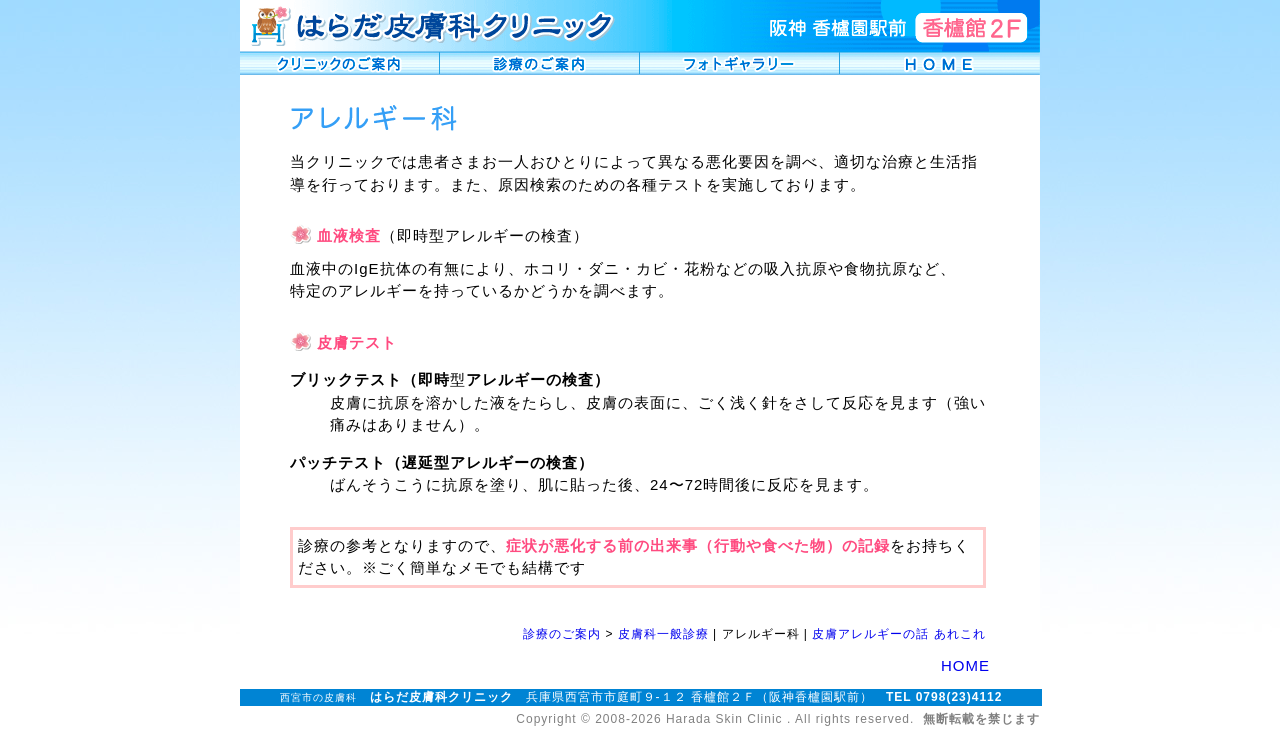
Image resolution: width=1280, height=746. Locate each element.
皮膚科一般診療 (663, 634)
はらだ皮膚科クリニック (441, 697)
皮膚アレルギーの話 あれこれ (898, 634)
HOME (965, 665)
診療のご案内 (562, 634)
